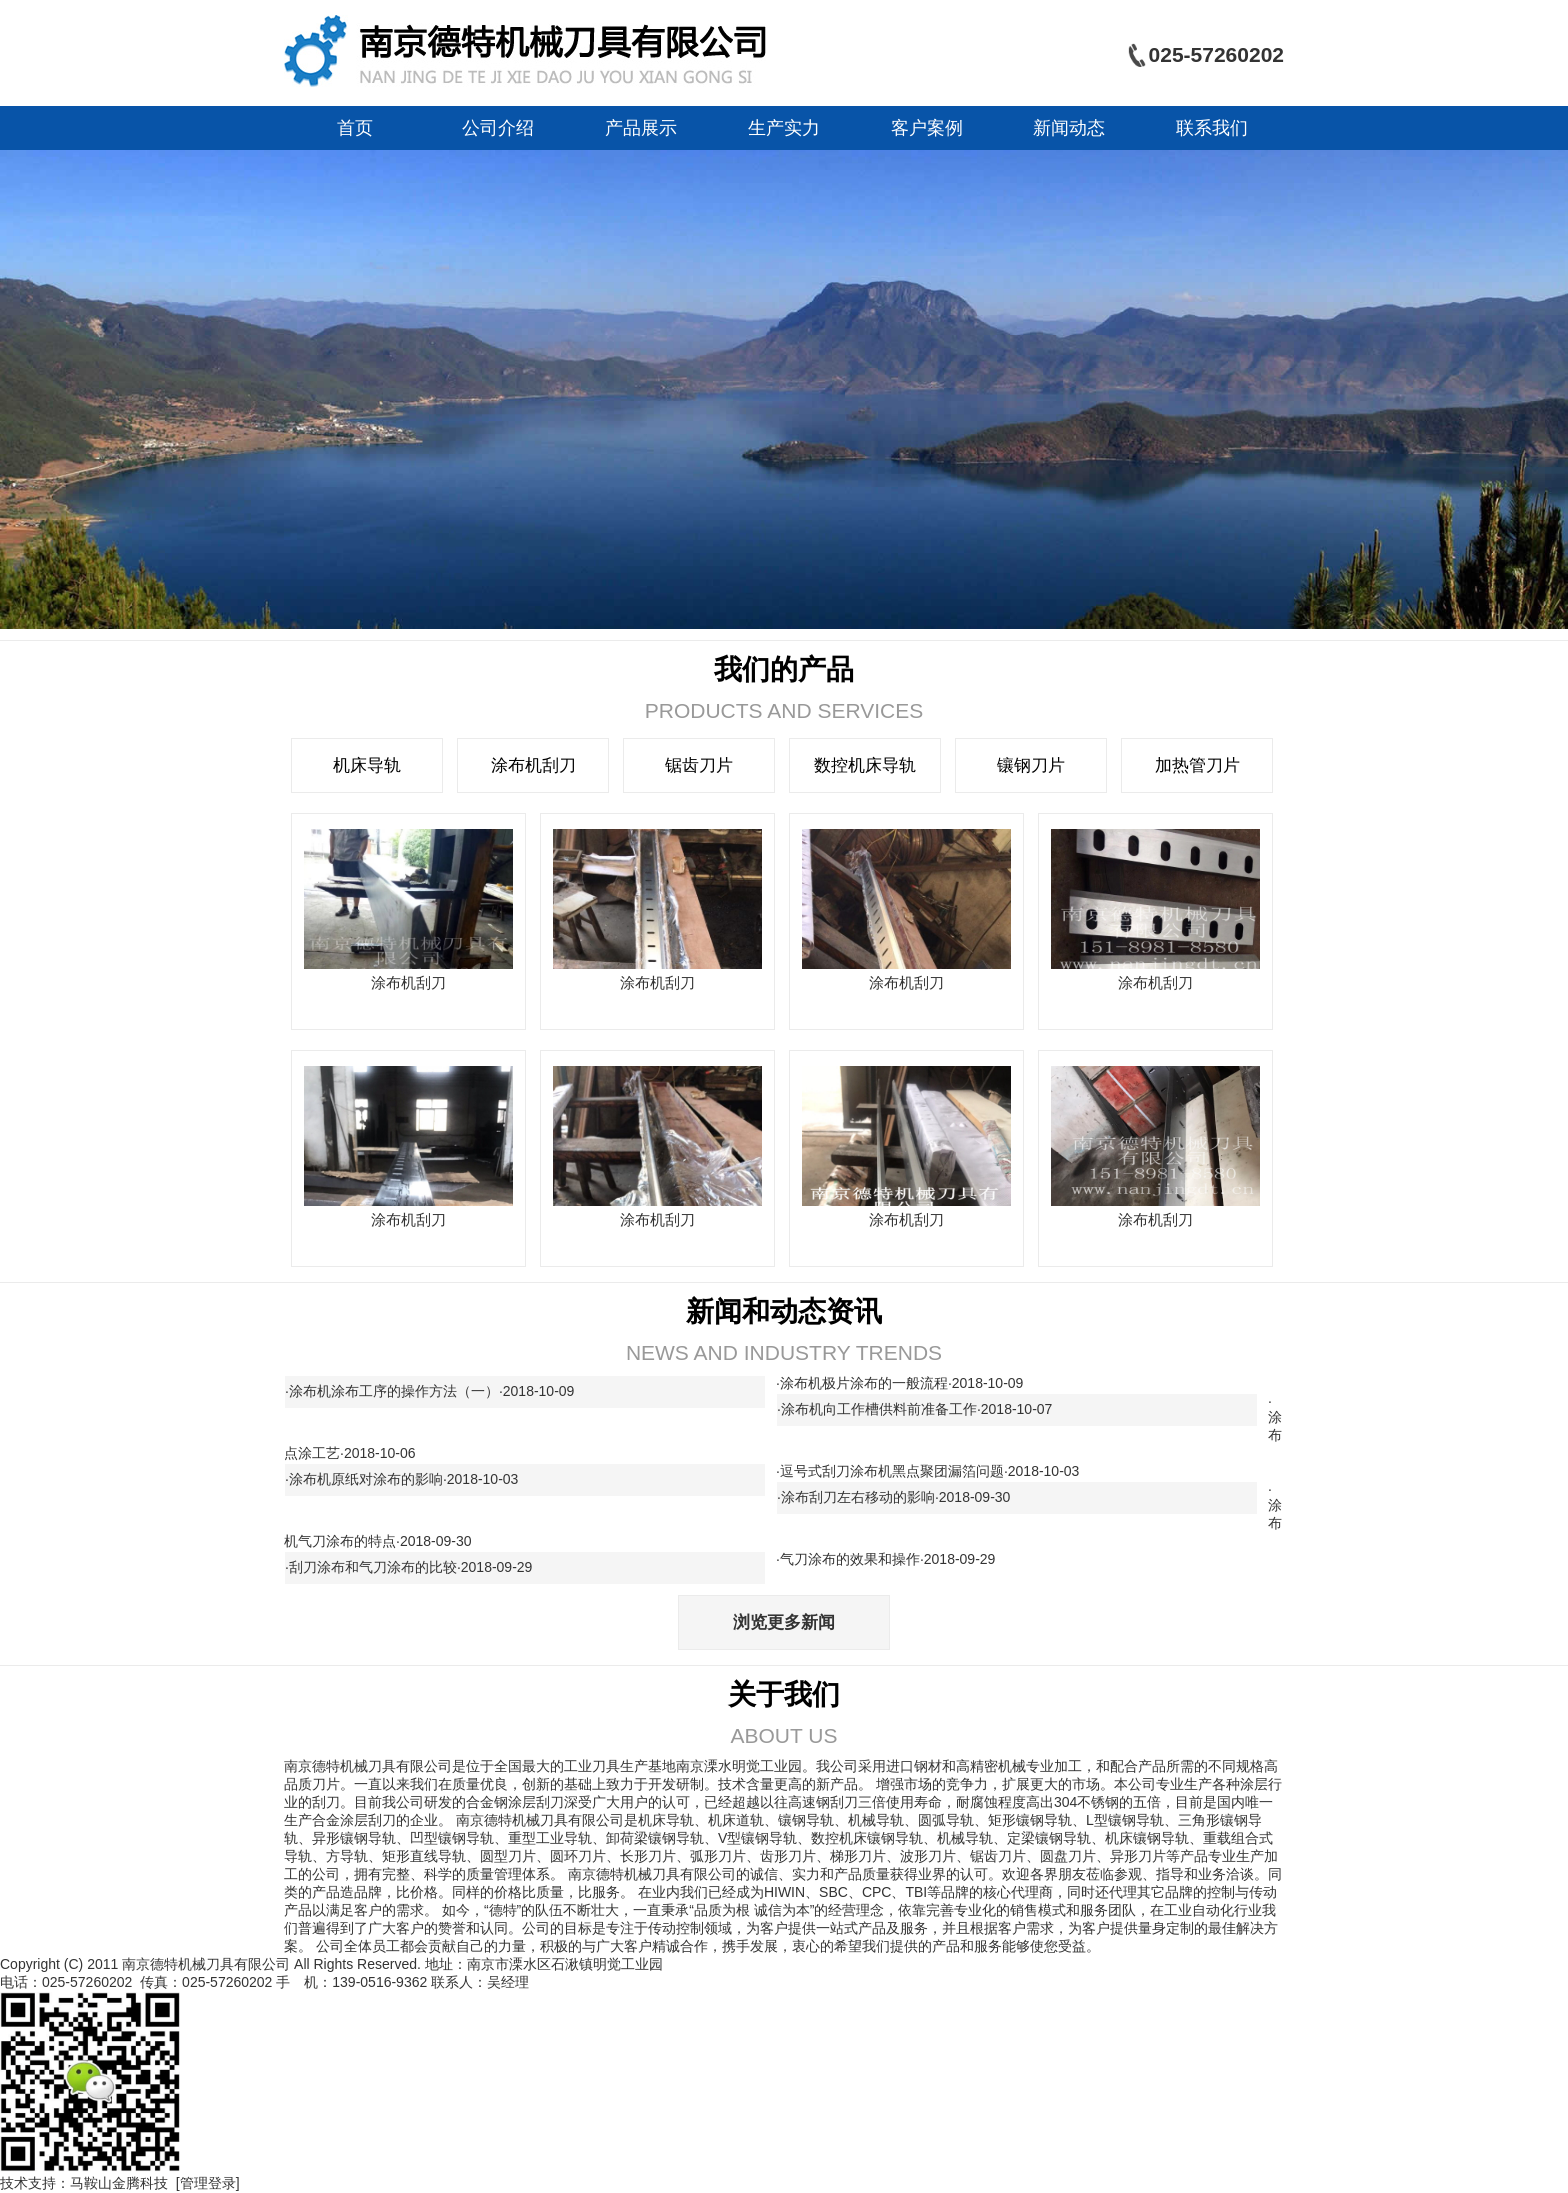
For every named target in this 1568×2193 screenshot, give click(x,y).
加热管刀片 (1197, 765)
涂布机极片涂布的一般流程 (903, 1383)
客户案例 (927, 128)
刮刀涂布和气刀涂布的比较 (412, 1567)
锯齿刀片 (699, 765)
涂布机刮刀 (533, 765)
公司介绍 (498, 128)
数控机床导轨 (865, 765)
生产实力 (784, 128)
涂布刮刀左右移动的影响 (897, 1497)
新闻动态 (1069, 128)
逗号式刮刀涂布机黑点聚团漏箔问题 (931, 1471)
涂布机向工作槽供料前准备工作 (918, 1409)
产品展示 (641, 128)
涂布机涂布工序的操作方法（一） (433, 1391)
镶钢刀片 (1031, 765)
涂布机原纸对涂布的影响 (405, 1479)
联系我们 (1212, 128)
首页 (355, 128)
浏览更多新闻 (784, 1622)
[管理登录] (208, 2183)
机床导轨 (367, 765)
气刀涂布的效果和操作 (889, 1559)
